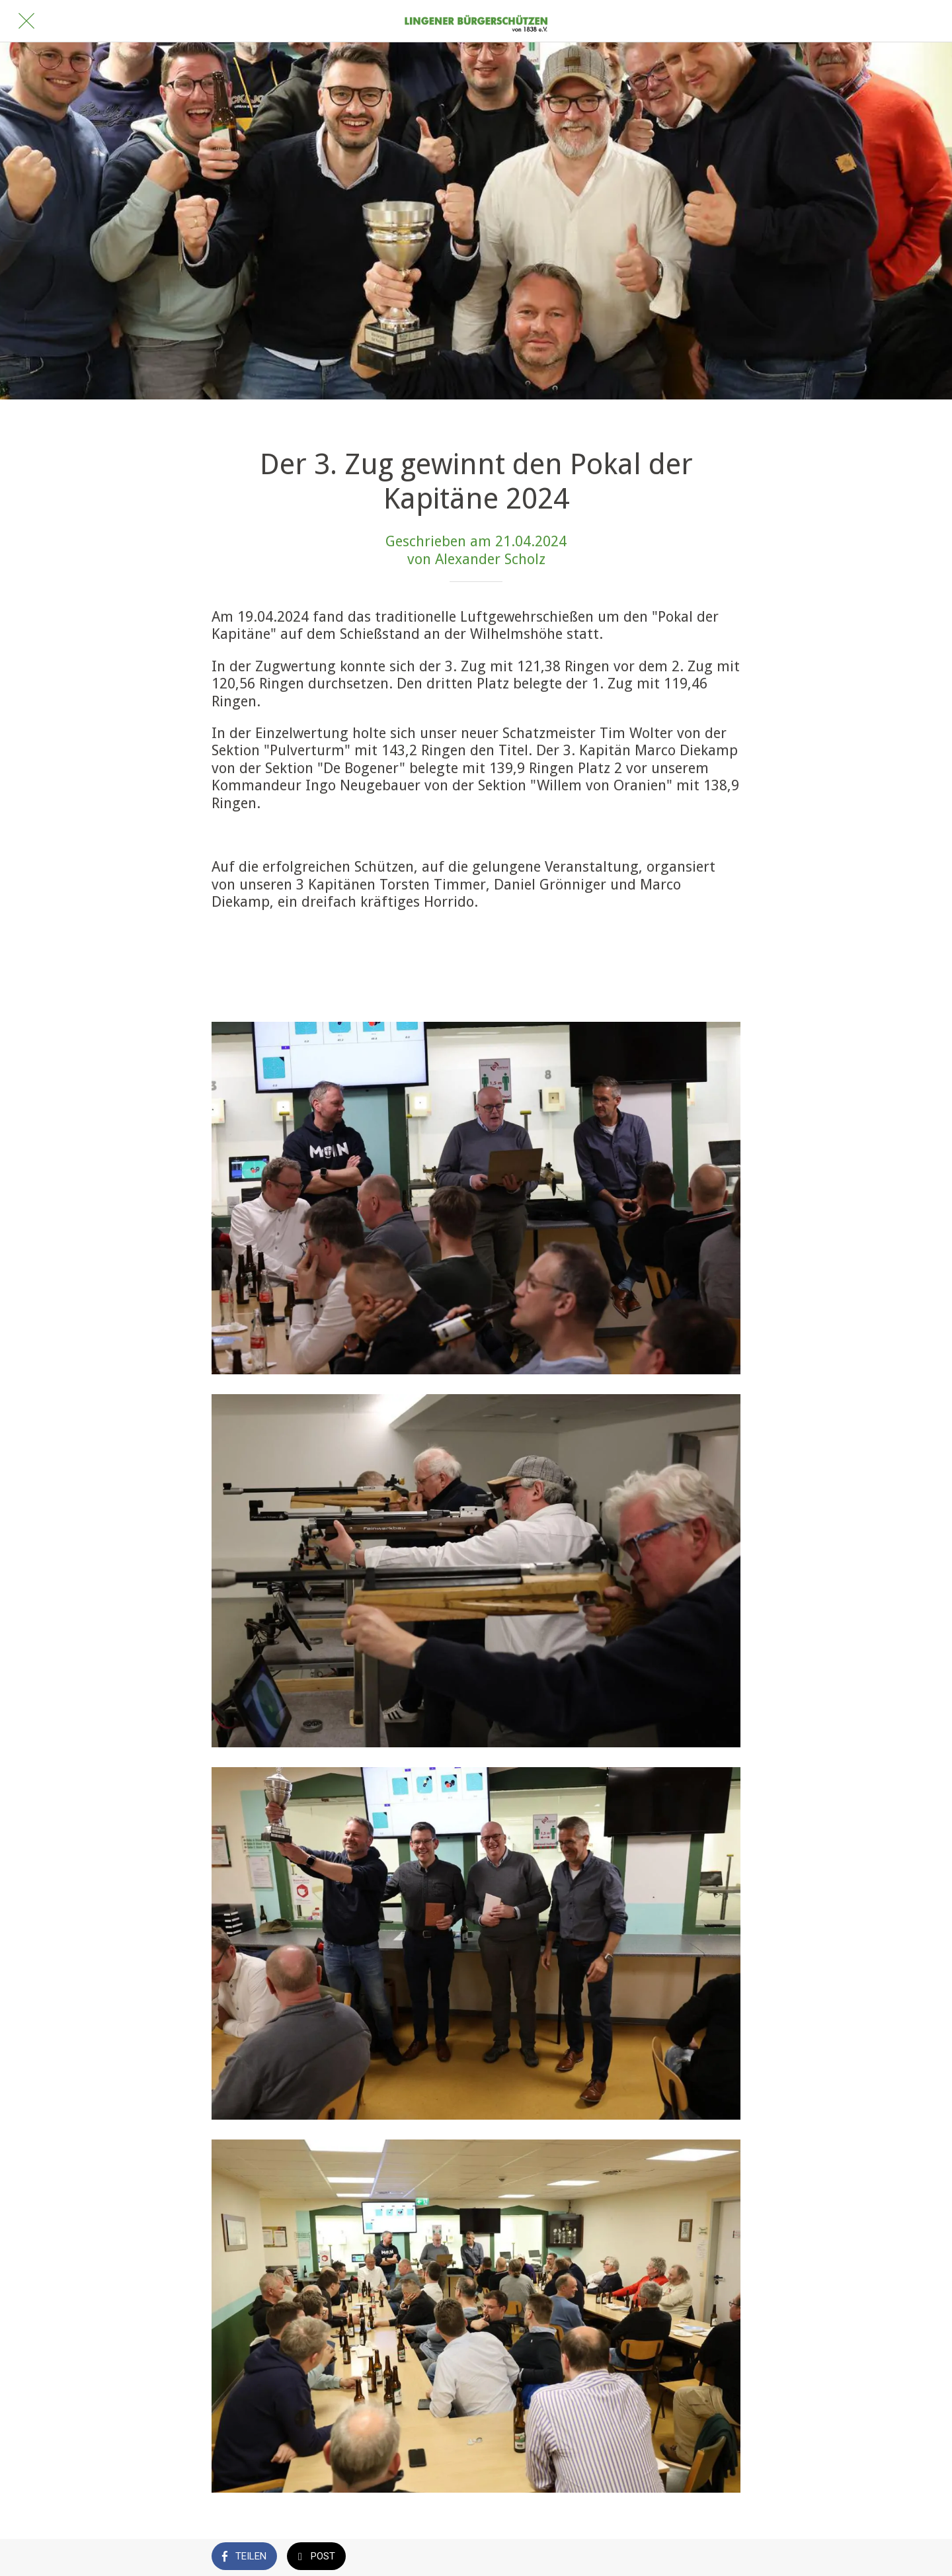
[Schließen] (26, 21)
